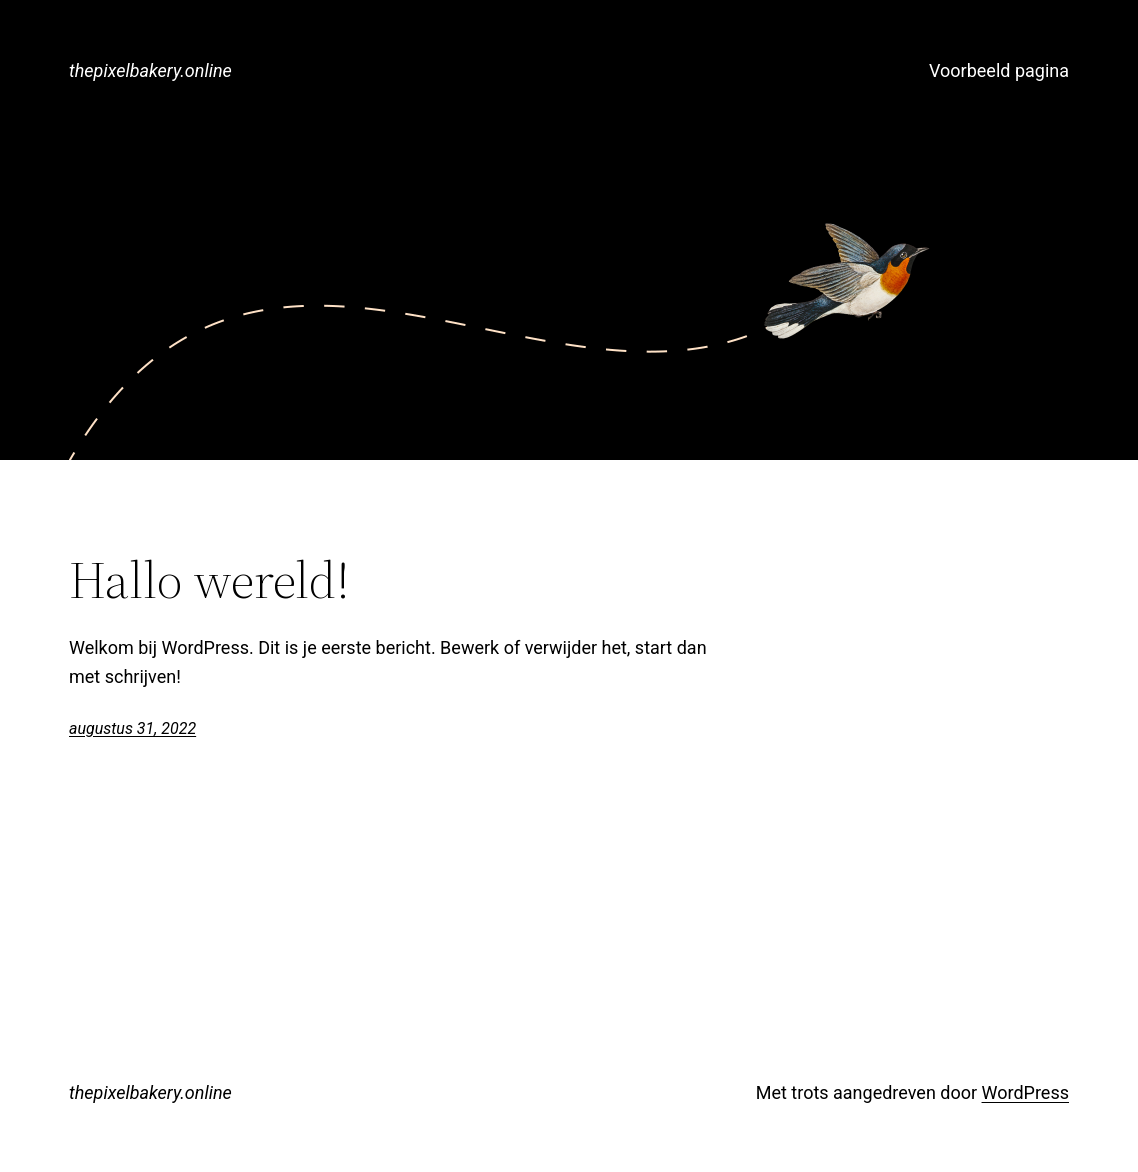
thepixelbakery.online (150, 70)
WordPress (1025, 1092)
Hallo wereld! (209, 580)
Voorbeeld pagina (999, 70)
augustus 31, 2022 (132, 728)
